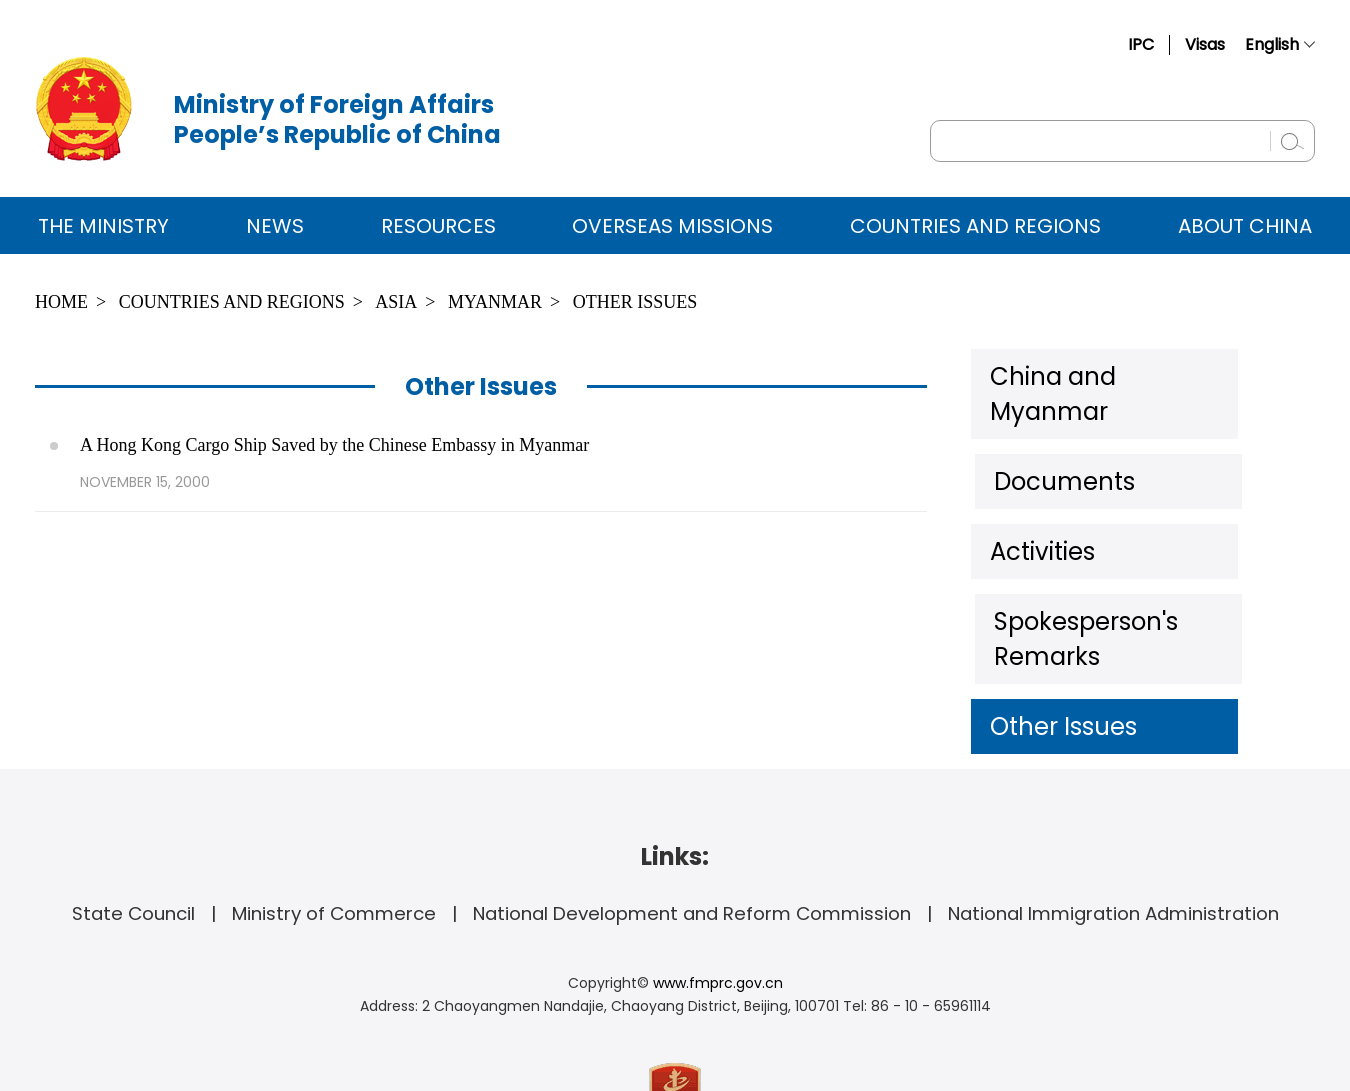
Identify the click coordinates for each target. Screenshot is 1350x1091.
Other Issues (635, 302)
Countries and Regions (975, 226)
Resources (438, 226)
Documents (1055, 439)
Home (61, 302)
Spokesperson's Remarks (1124, 569)
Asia (396, 302)
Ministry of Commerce (334, 818)
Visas (1205, 44)
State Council (133, 818)
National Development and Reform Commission (692, 818)
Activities (1040, 504)
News (275, 226)
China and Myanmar (1101, 374)
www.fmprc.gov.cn (718, 888)
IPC (1141, 44)
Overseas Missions (672, 226)
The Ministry (103, 226)
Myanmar (495, 302)
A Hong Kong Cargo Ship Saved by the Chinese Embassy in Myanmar (334, 445)
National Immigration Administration (1113, 818)
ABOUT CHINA (1245, 226)
